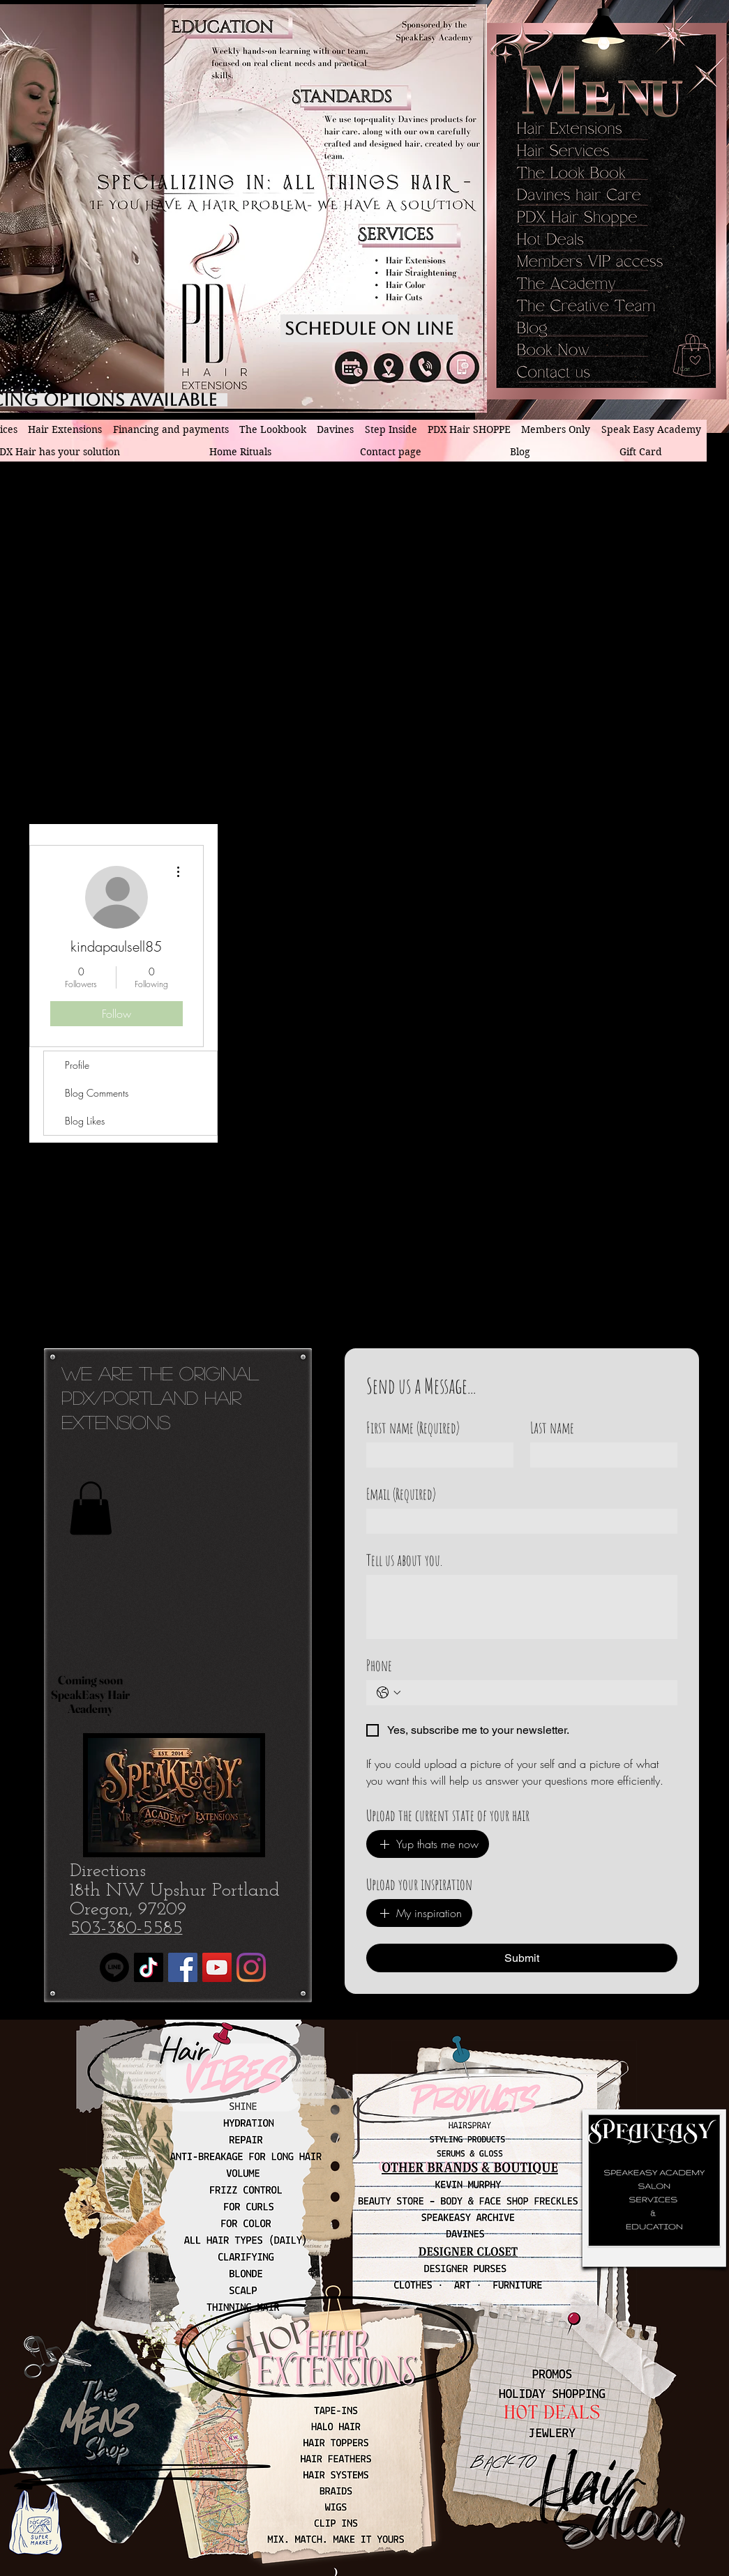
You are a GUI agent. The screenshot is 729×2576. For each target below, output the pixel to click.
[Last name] (599, 1455)
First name (413, 1427)
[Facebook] (182, 1967)
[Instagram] (251, 1967)
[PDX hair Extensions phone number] (426, 367)
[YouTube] (217, 1967)
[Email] (517, 1521)
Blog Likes (85, 1120)
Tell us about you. (404, 1559)
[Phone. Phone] (536, 1692)
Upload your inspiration (419, 1884)
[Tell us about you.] (521, 1606)
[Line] (114, 1967)
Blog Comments (96, 1092)
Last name (552, 1427)
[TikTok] (148, 1967)
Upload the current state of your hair (447, 1815)
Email (401, 1493)
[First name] (435, 1455)
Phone (379, 1665)
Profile (77, 1065)
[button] (697, 369)
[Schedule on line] (369, 328)
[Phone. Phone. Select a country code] (389, 1692)
